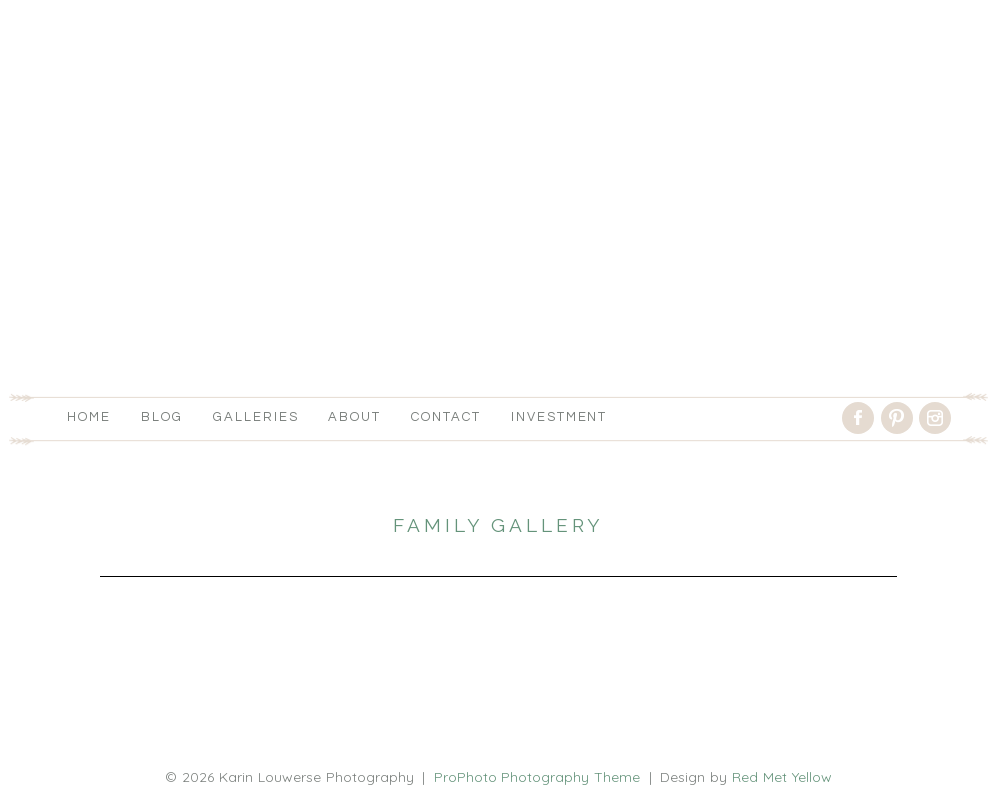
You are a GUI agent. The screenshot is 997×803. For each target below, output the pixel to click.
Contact (446, 417)
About (354, 417)
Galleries (256, 417)
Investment (559, 417)
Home (89, 417)
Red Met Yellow (782, 777)
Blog (162, 417)
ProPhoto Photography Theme (537, 777)
